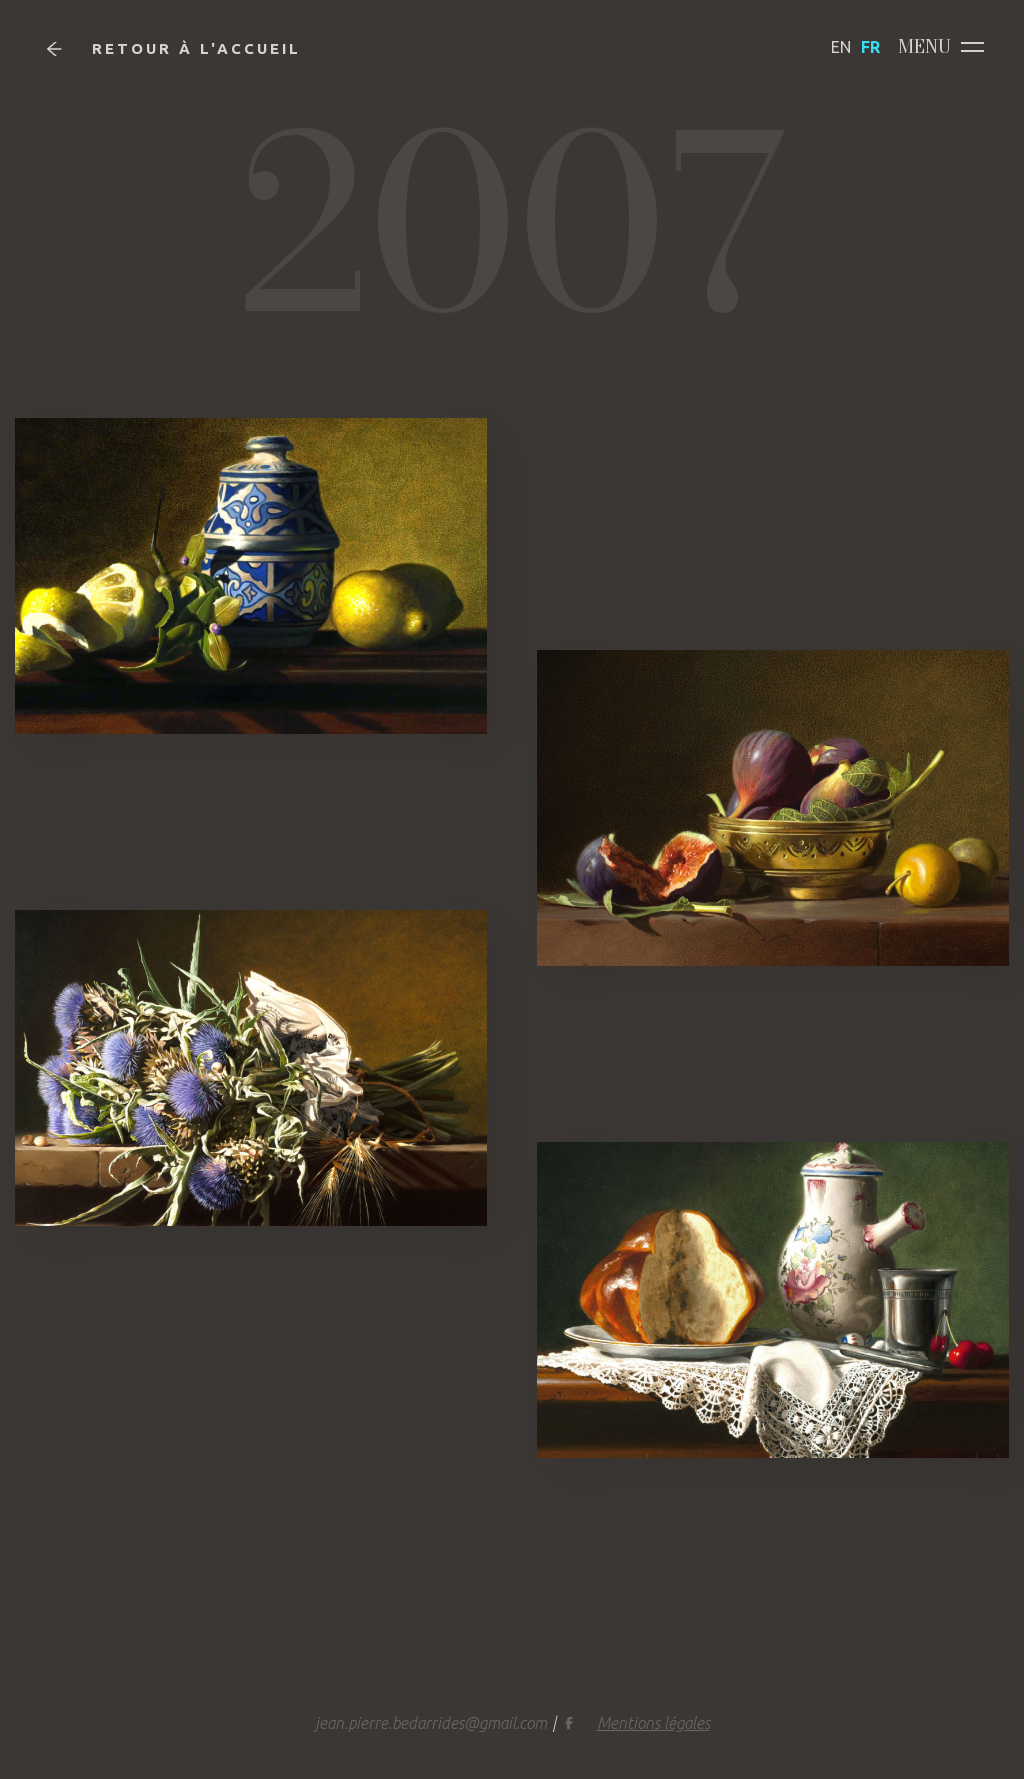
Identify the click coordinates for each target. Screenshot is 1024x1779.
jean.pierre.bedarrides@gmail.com (431, 1723)
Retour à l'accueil (174, 48)
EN (841, 47)
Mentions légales (653, 1723)
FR (870, 47)
